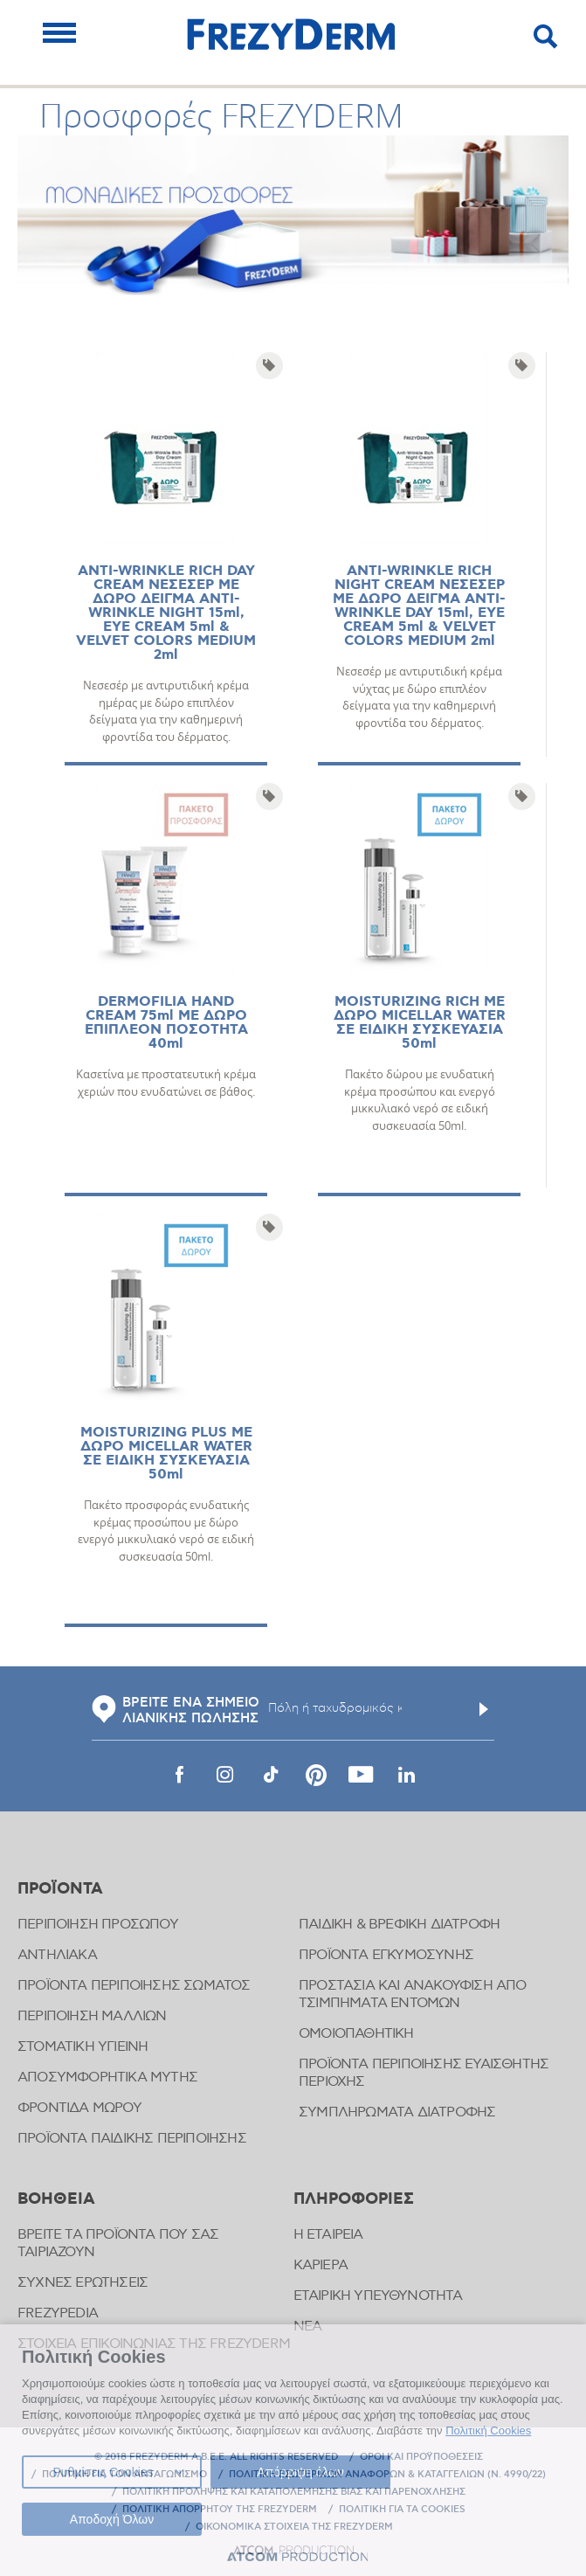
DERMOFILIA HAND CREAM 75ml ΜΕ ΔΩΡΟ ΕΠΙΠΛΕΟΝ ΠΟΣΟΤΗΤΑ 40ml (166, 1023)
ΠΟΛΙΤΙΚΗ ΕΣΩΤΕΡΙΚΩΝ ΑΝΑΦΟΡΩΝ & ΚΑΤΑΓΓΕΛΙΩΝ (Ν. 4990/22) (387, 2475)
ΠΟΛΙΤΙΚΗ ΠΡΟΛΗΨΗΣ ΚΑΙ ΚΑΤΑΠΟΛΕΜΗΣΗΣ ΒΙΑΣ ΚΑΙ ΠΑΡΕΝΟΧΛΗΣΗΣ (293, 2492)
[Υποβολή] (483, 1709)
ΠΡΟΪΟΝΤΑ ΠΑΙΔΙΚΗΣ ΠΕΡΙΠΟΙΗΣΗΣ (131, 2138)
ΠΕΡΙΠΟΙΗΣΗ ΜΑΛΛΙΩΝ (92, 2016)
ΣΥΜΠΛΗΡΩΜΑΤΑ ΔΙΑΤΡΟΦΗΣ (397, 2112)
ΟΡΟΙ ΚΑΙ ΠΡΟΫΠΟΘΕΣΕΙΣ (421, 2457)
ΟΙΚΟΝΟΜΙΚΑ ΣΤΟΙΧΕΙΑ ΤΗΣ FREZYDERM (294, 2527)
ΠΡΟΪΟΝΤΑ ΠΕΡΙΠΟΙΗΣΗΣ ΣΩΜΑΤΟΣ (134, 1985)
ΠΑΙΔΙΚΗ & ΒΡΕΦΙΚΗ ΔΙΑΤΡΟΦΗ (399, 1924)
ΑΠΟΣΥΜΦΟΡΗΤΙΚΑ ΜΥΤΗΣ (107, 2077)
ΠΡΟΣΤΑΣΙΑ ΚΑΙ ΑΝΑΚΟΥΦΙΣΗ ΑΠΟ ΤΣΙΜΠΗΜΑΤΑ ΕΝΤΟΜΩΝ (413, 1994)
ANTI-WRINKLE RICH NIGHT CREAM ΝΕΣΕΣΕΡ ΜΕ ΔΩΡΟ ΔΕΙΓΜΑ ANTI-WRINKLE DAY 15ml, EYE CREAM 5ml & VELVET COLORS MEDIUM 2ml (419, 606)
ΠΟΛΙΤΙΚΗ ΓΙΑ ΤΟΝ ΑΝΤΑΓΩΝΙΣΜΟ (124, 2475)
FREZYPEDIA (57, 2313)
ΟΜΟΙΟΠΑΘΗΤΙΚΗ (356, 2033)
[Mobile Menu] (59, 33)
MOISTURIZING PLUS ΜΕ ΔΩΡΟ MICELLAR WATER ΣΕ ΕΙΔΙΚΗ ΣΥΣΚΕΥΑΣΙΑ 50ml (166, 1453)
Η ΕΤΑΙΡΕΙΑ (328, 2234)
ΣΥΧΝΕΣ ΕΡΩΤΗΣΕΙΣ (82, 2283)
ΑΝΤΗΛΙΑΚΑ (57, 1955)
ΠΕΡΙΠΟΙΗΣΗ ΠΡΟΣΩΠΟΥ (97, 1924)
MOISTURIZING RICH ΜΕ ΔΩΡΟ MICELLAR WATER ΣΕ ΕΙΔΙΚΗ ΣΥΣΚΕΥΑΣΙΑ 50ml (420, 1023)
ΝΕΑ (307, 2326)
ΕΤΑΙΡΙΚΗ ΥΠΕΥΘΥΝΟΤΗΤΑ (378, 2296)
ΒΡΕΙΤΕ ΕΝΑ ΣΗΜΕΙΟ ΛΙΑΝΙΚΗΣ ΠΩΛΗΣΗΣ (175, 1711)
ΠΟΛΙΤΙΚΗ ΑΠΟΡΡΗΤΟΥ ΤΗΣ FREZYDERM (219, 2509)
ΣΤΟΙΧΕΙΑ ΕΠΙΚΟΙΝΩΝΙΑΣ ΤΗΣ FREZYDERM (153, 2344)
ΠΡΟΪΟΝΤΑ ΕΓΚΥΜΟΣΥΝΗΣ (386, 1955)
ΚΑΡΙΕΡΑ (320, 2265)
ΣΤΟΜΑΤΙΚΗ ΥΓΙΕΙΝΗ (82, 2047)
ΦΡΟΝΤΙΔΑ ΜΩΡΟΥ (79, 2108)
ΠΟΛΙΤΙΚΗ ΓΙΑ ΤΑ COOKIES (402, 2509)
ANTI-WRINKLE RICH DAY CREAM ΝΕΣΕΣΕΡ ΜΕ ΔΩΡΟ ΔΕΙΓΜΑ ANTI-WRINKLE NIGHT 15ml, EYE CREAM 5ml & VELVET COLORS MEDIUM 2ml (166, 613)
